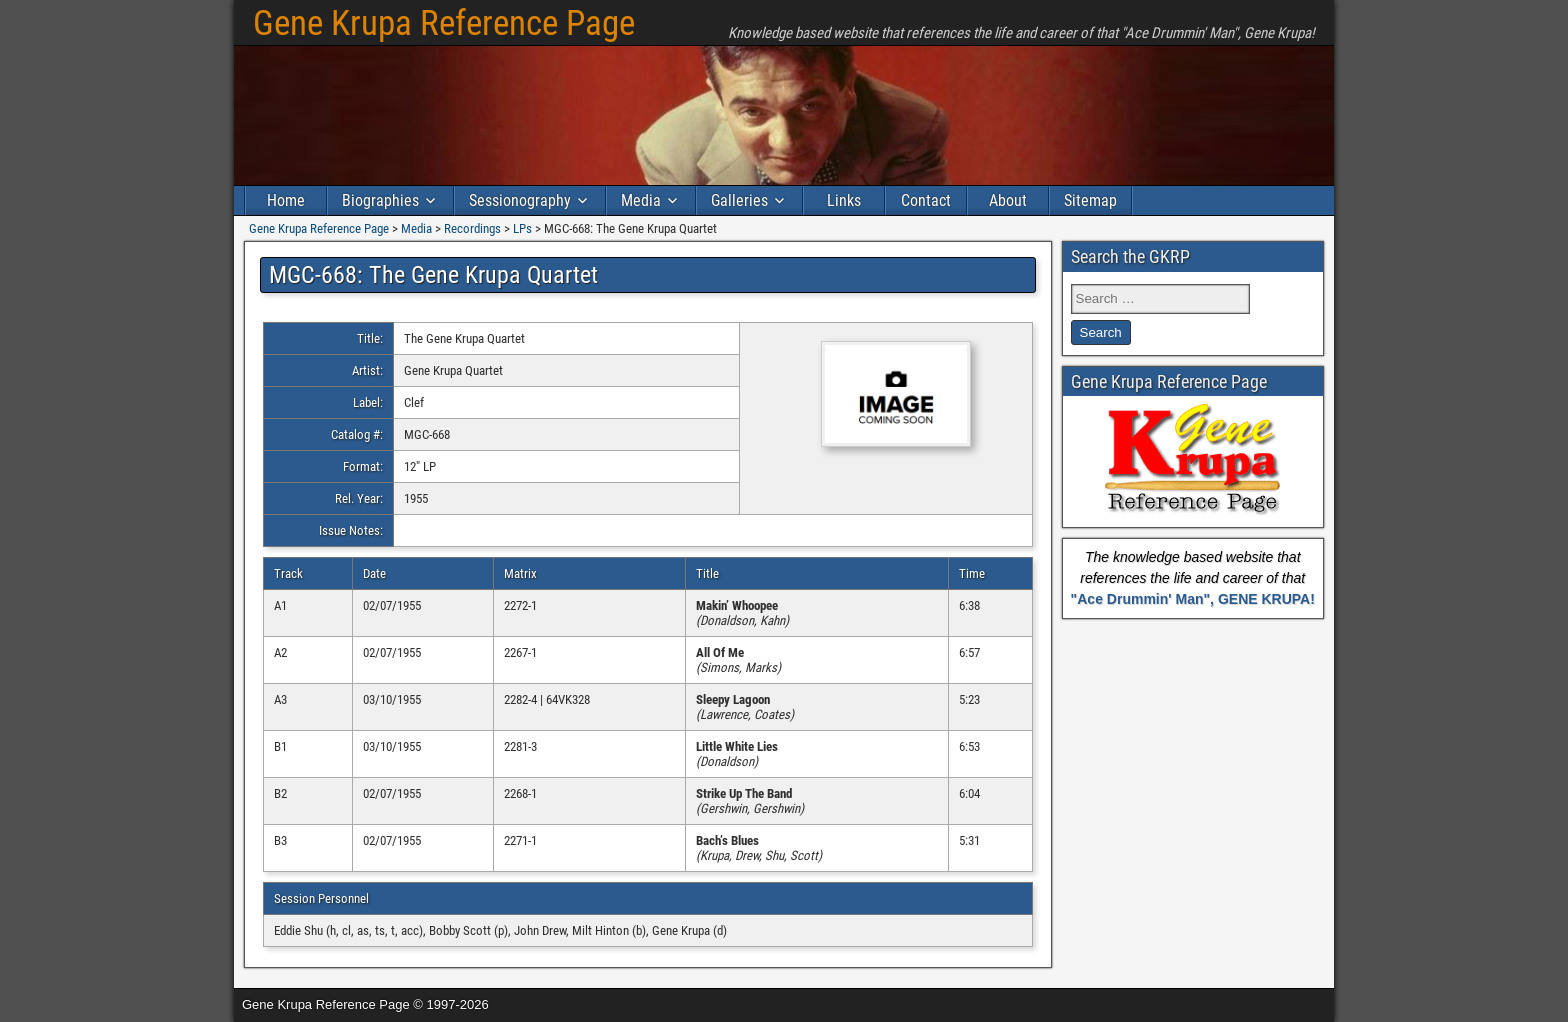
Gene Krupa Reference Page (444, 23)
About (1008, 200)
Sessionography (520, 200)
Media (641, 200)
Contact (926, 200)
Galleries (739, 200)
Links (844, 200)
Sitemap (1090, 200)
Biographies (380, 200)
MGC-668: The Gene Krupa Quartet (433, 275)
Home (286, 200)
